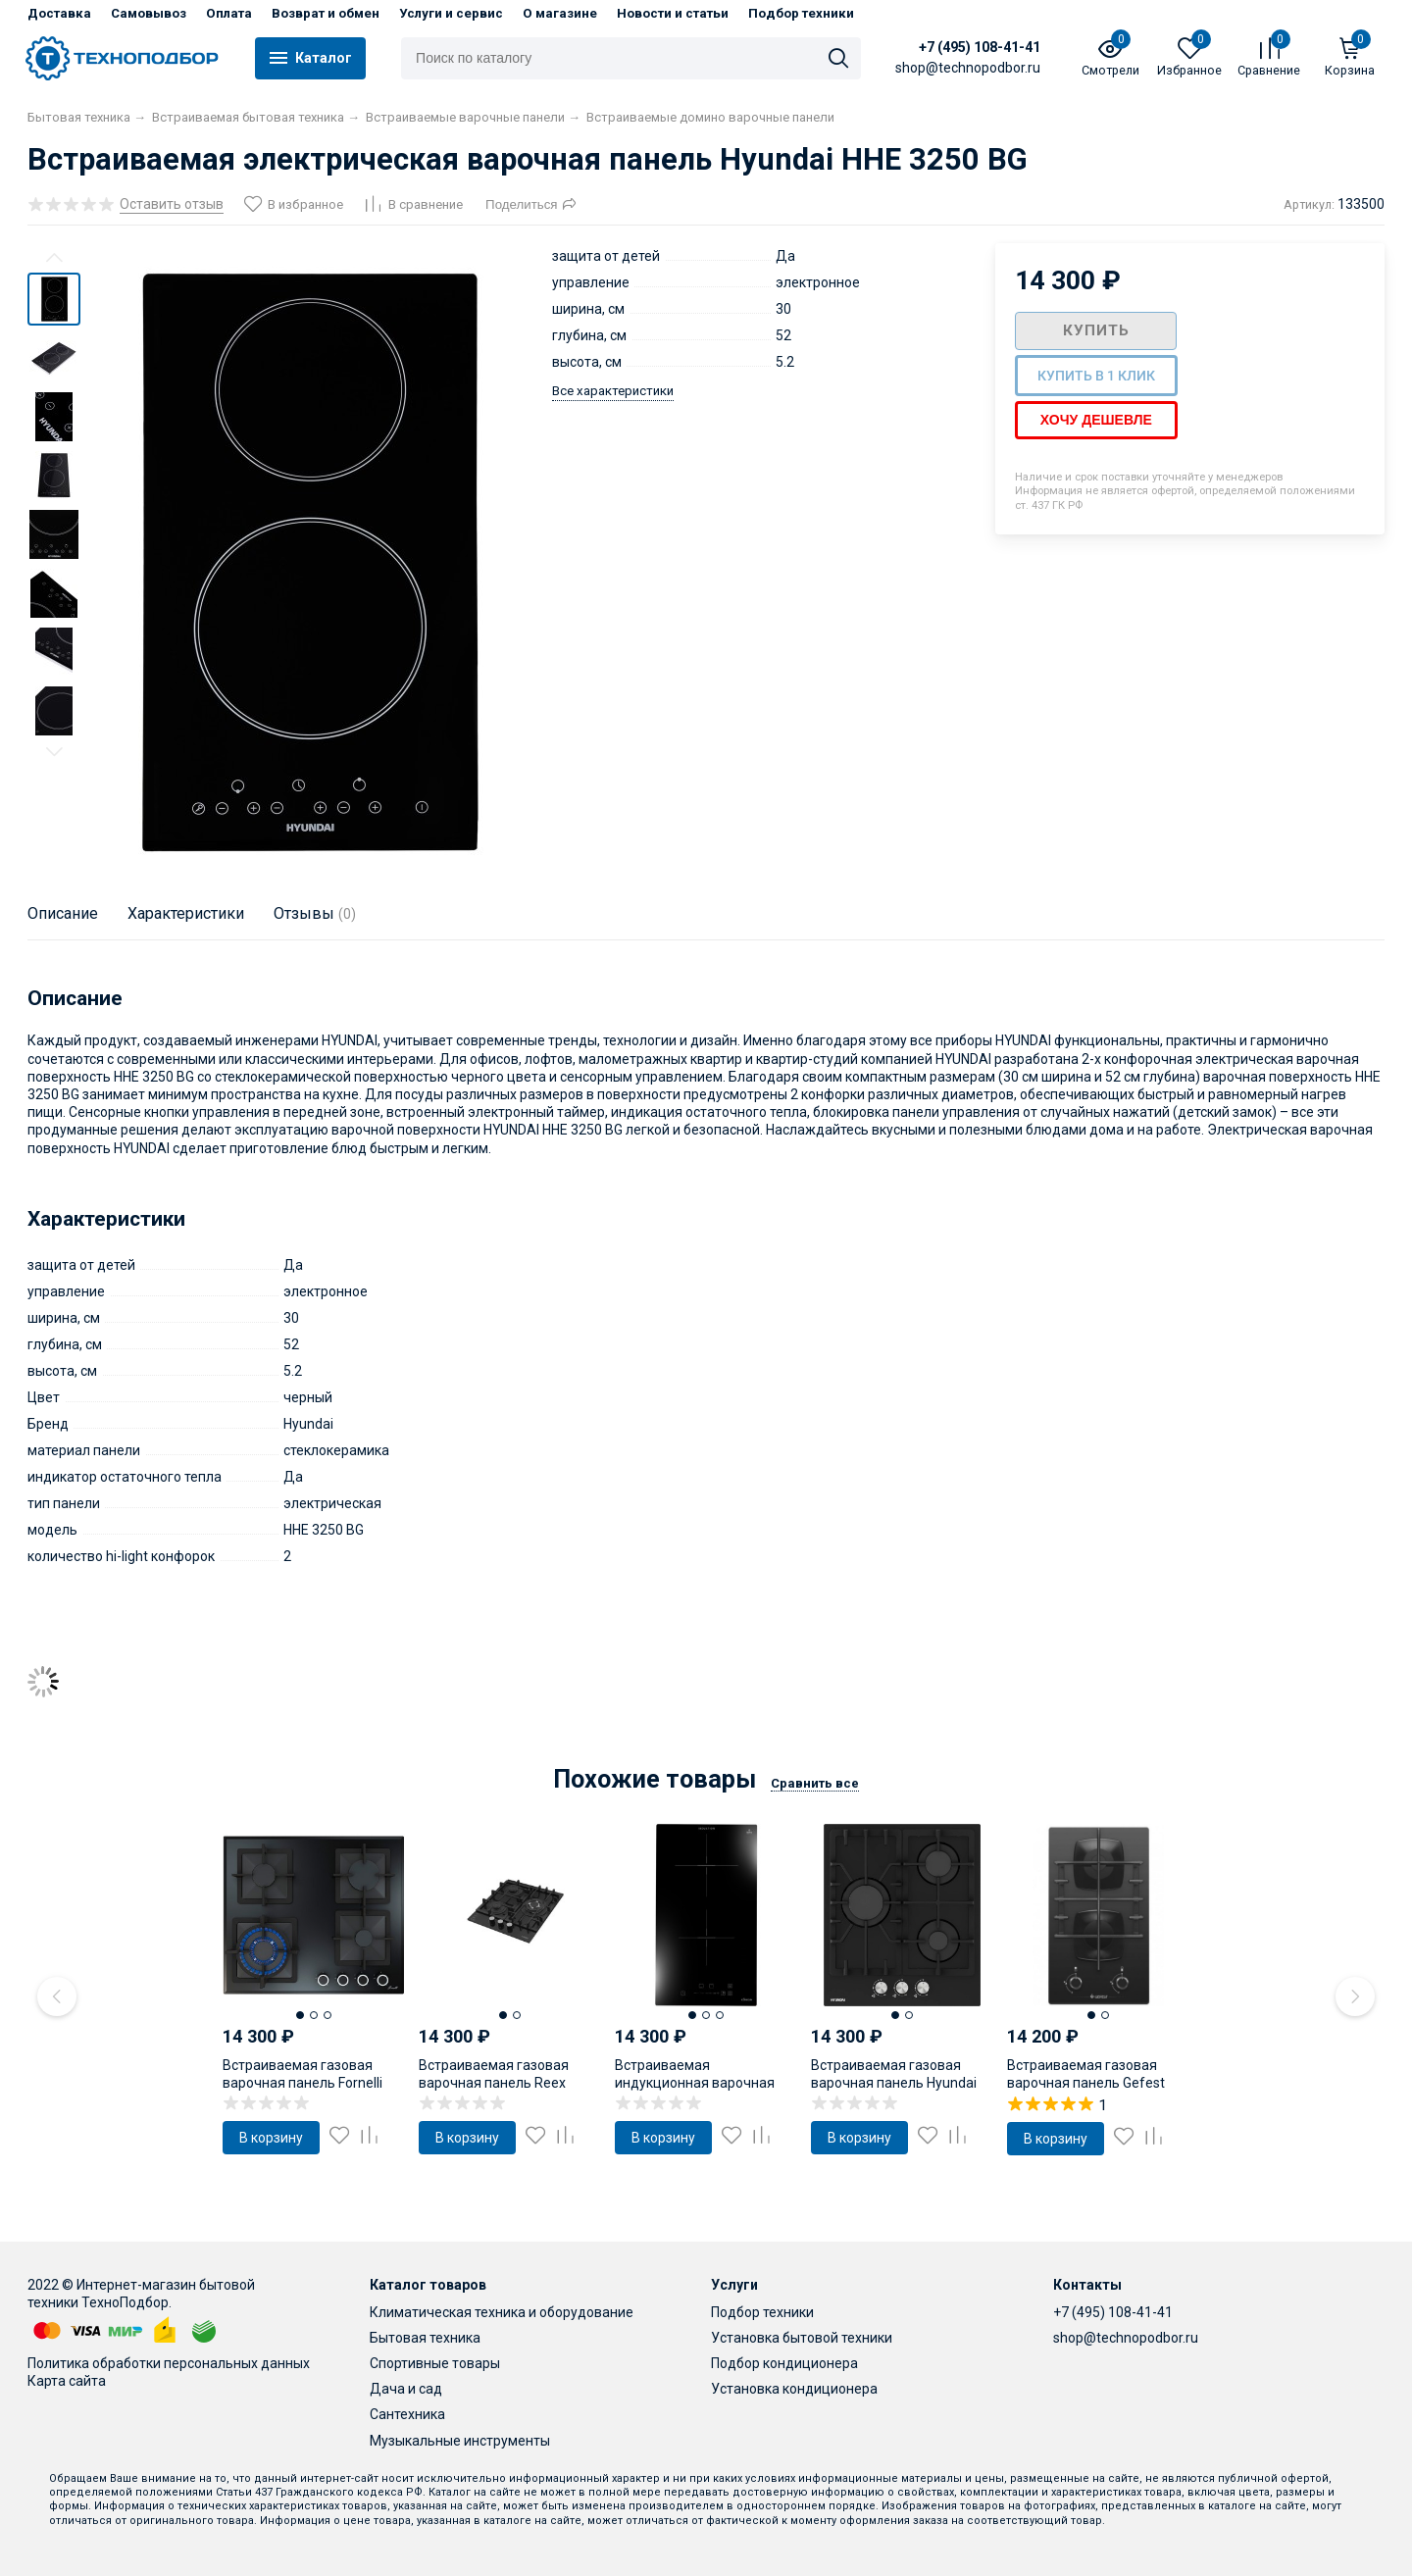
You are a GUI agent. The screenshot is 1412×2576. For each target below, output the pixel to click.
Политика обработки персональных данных (168, 2363)
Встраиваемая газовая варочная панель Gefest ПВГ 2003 (1086, 2082)
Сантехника (407, 2414)
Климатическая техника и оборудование (501, 2312)
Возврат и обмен (325, 13)
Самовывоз (148, 13)
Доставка (59, 13)
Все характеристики (613, 390)
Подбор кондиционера (784, 2363)
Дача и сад (406, 2389)
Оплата (229, 13)
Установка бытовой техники (801, 2338)
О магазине (560, 13)
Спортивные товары (435, 2363)
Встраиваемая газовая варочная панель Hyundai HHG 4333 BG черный (894, 2082)
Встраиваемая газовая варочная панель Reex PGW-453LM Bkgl (494, 2082)
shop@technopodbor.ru (1125, 2338)
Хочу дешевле (1096, 420)
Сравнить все (815, 1783)
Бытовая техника (425, 2338)
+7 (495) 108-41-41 (979, 47)
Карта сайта (66, 2381)
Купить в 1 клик (1096, 375)
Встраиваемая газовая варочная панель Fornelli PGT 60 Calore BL (302, 2082)
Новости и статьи (673, 13)
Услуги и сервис (451, 13)
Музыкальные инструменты (460, 2441)
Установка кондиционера (794, 2389)
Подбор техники (801, 13)
